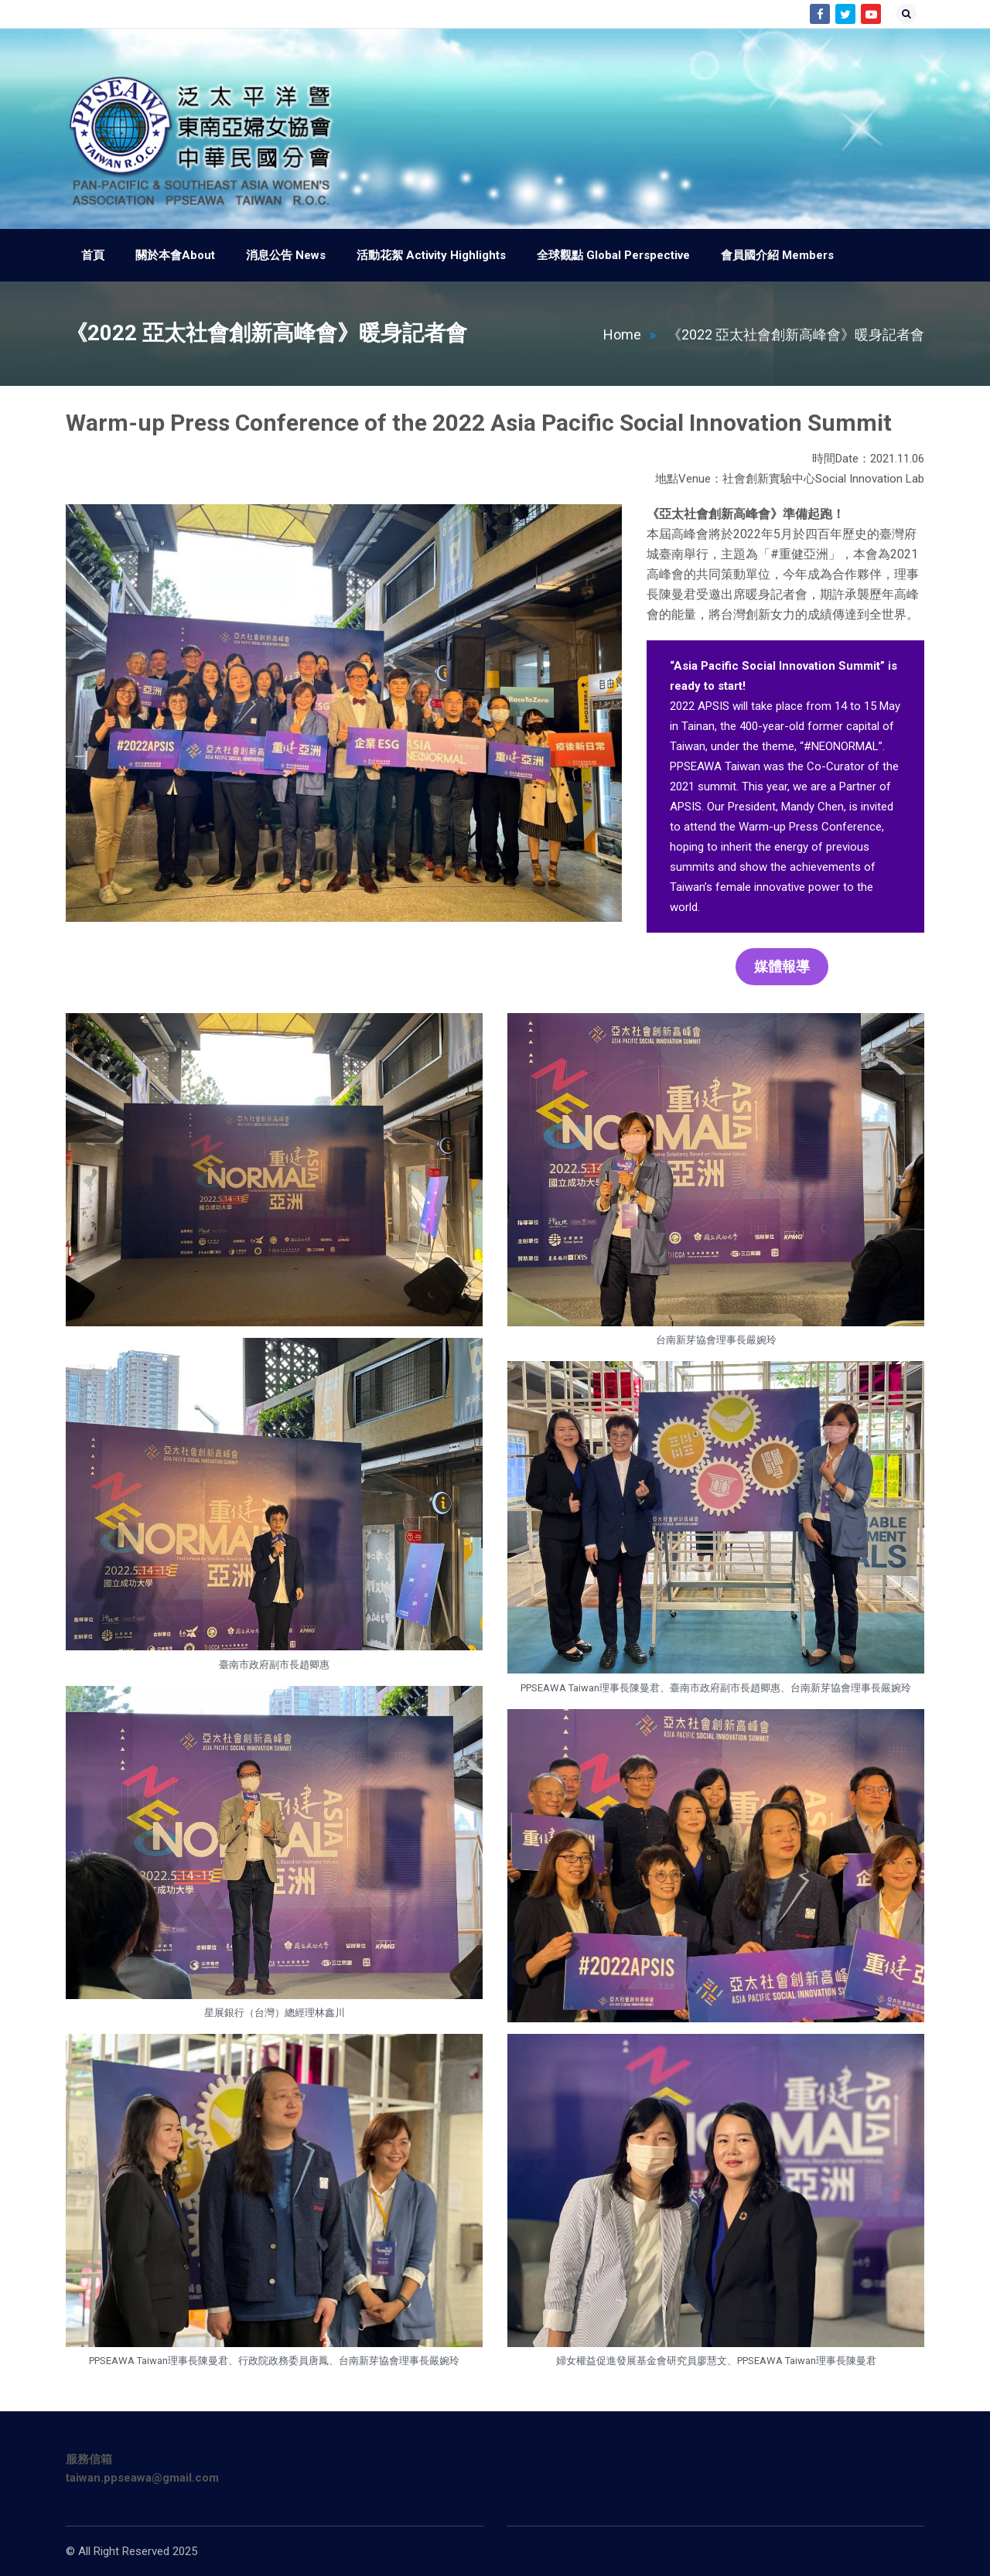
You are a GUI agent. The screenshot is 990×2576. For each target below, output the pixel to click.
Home (633, 334)
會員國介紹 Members (777, 255)
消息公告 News (286, 255)
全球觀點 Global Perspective (613, 255)
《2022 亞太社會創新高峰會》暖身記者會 (795, 334)
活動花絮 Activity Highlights (431, 255)
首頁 (92, 255)
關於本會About (175, 255)
